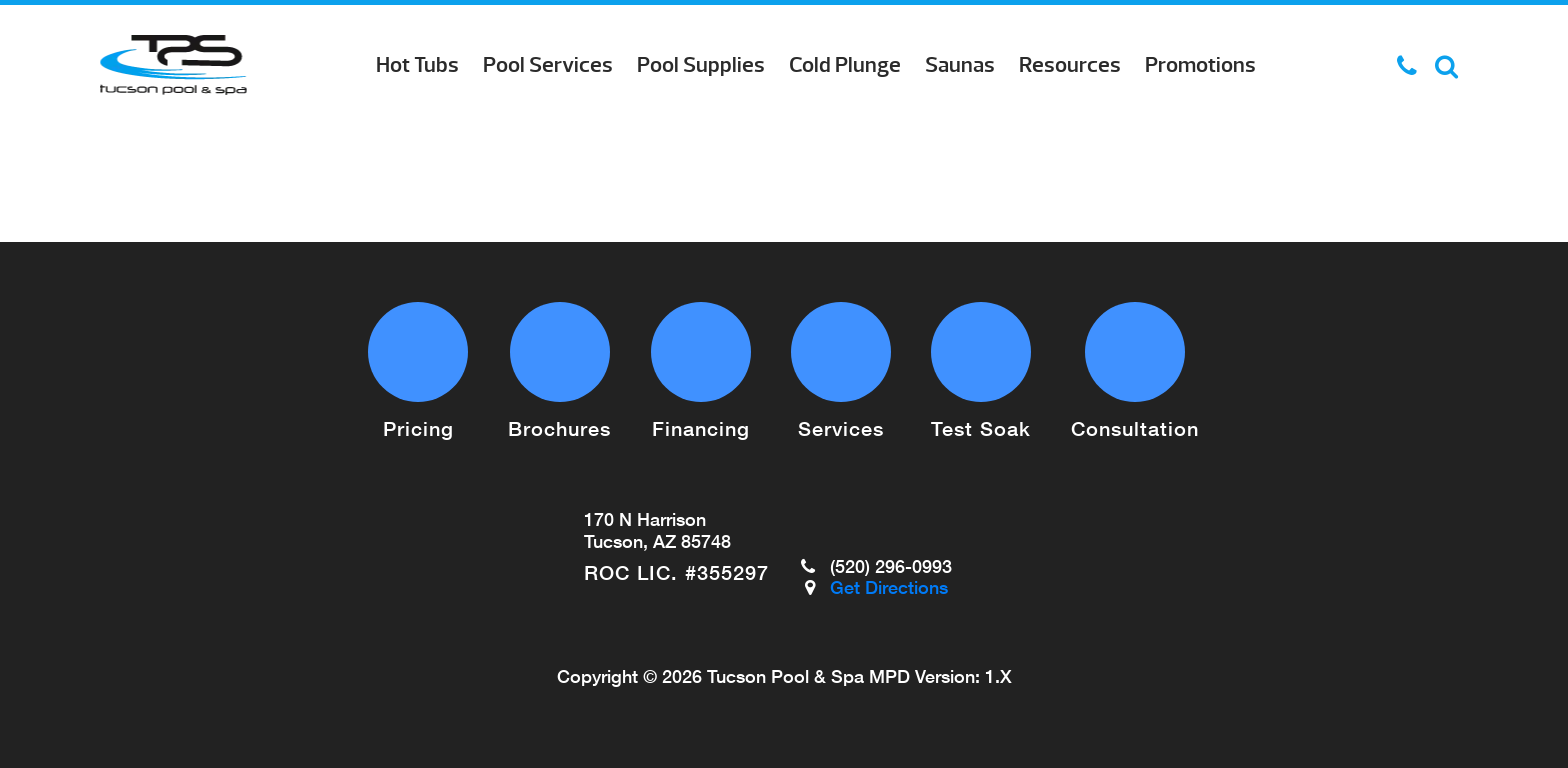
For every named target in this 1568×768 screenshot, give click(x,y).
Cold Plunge (845, 65)
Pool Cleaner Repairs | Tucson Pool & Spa (173, 65)
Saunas (960, 65)
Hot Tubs (417, 65)
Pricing (418, 428)
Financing (701, 428)
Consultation (1135, 428)
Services (841, 428)
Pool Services (548, 65)
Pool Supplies (701, 65)
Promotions (1200, 65)
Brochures (559, 428)
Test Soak (981, 428)
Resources (1070, 65)
